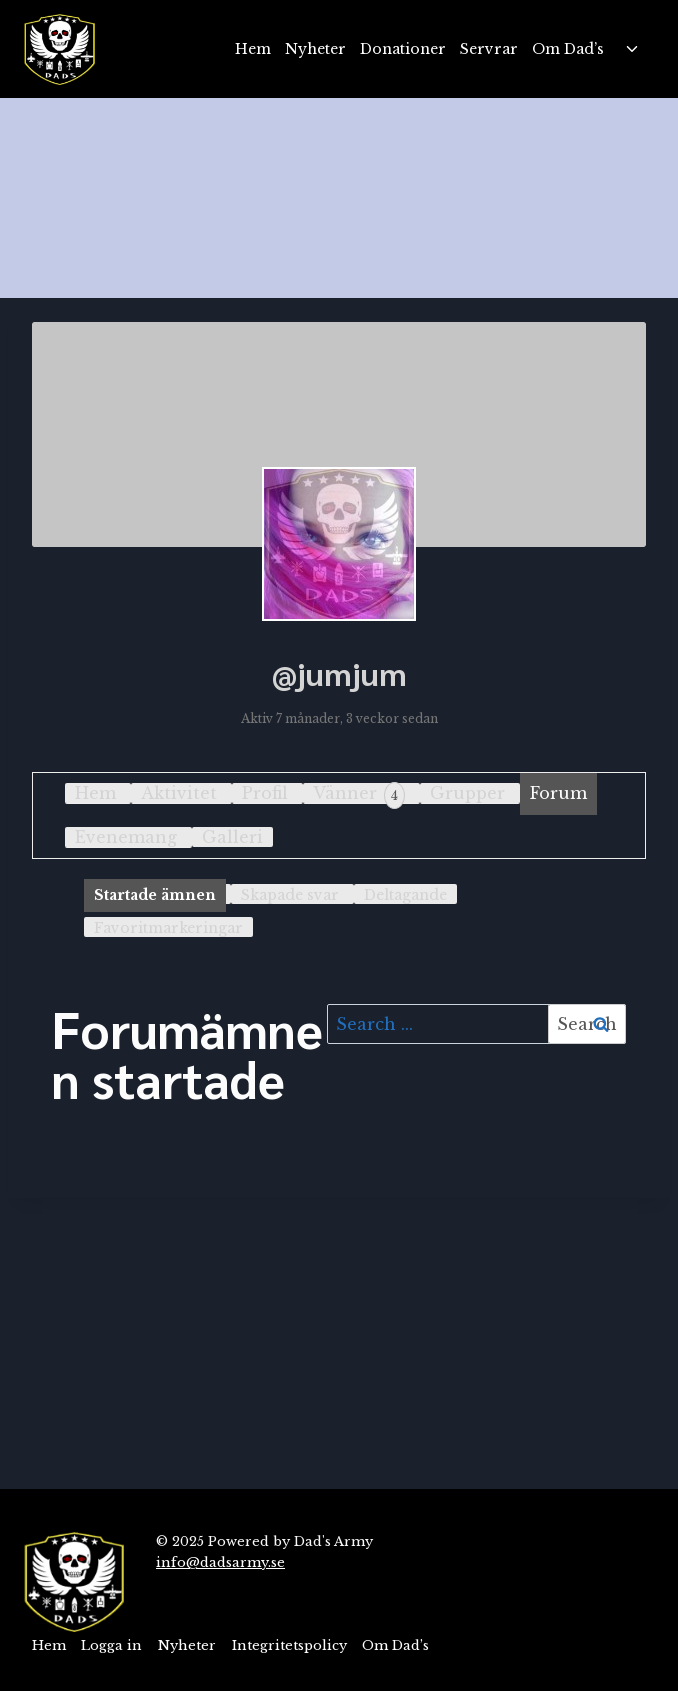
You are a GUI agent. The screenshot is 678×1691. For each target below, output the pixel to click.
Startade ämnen (155, 895)
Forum (558, 793)
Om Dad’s (568, 49)
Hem (253, 49)
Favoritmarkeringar (168, 928)
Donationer (403, 49)
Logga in (111, 1645)
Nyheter (315, 49)
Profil (265, 793)
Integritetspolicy (289, 1645)
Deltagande (405, 895)
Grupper (467, 793)
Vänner (359, 795)
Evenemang (126, 837)
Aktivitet (179, 793)
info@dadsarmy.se (220, 1562)
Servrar (489, 49)
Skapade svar (290, 895)
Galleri (232, 837)
